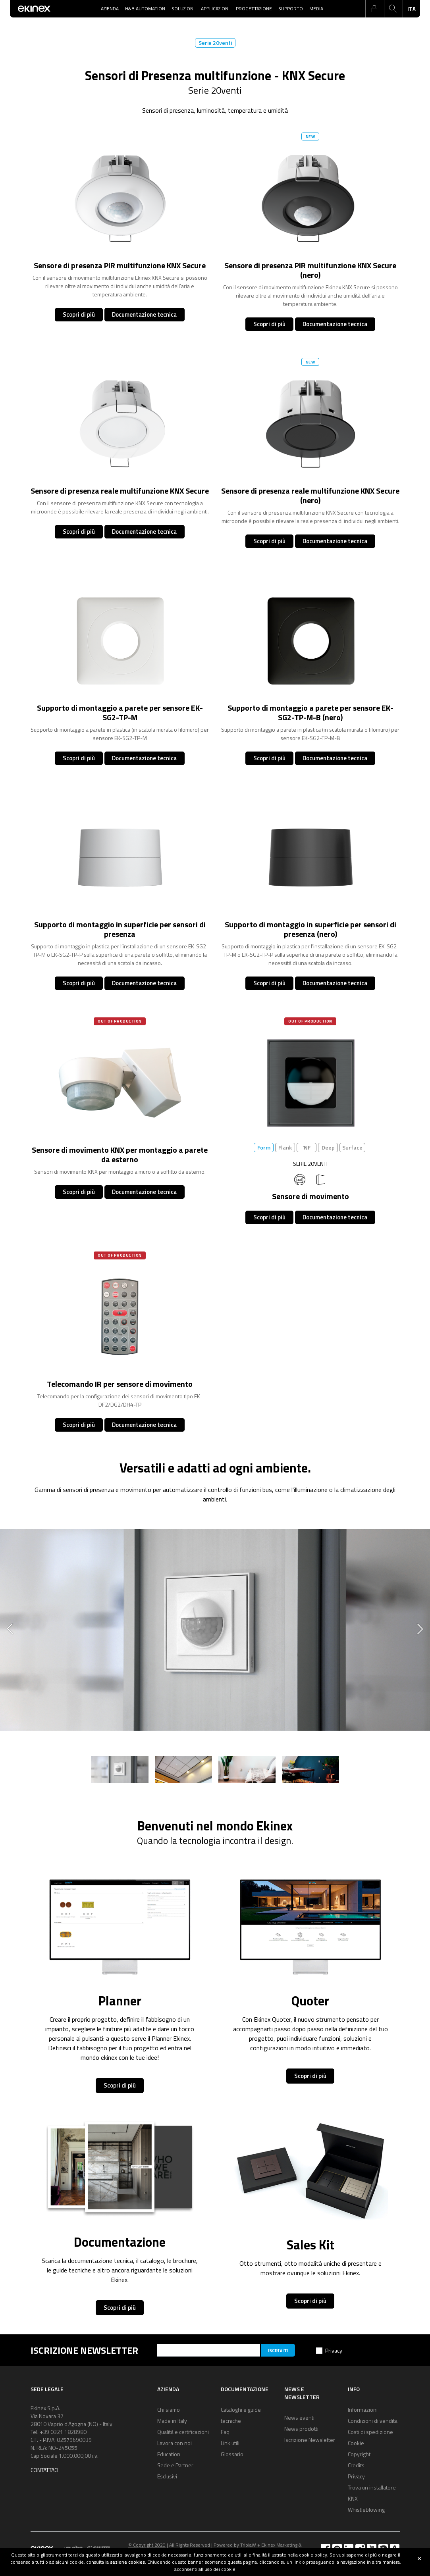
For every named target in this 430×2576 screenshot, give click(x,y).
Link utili (230, 2443)
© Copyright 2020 (147, 2545)
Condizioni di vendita (372, 2420)
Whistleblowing (366, 2509)
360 (299, 1179)
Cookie (356, 2443)
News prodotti (301, 2428)
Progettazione (254, 8)
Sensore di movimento (310, 1196)
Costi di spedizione (370, 2432)
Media (316, 8)
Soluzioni (183, 8)
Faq (225, 2432)
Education (168, 2454)
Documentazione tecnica (144, 314)
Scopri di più (79, 314)
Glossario (232, 2454)
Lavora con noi (174, 2443)
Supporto (290, 8)
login (374, 8)
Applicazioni (215, 8)
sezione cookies (127, 2562)
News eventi (299, 2417)
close (419, 2558)
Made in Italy (172, 2420)
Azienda (110, 8)
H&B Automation (145, 8)
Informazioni (363, 2409)
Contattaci (44, 2470)
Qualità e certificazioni (183, 2432)
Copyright (359, 2454)
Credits (356, 2465)
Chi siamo (168, 2409)
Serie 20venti (215, 42)
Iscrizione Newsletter (309, 2440)
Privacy (333, 2350)
